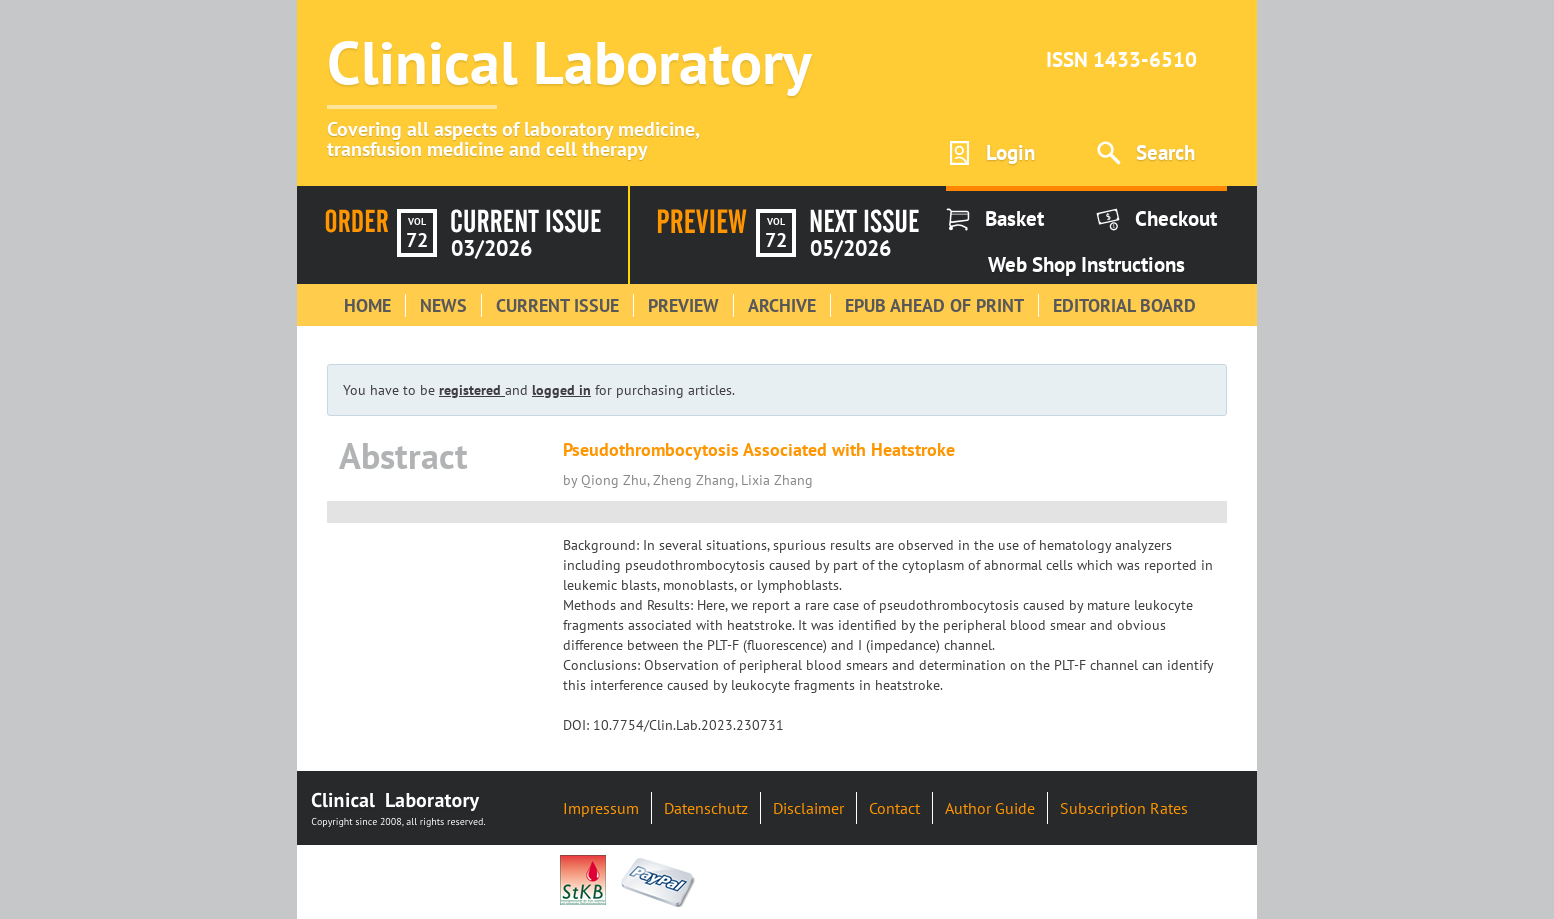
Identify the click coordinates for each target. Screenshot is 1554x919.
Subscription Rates (1124, 808)
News (443, 305)
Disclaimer (808, 808)
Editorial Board (1124, 305)
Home (367, 305)
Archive (782, 305)
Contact (894, 808)
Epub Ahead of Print (934, 305)
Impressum (601, 808)
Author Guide (990, 808)
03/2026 (491, 248)
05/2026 (850, 248)
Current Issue (557, 305)
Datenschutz (706, 808)
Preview (683, 305)
